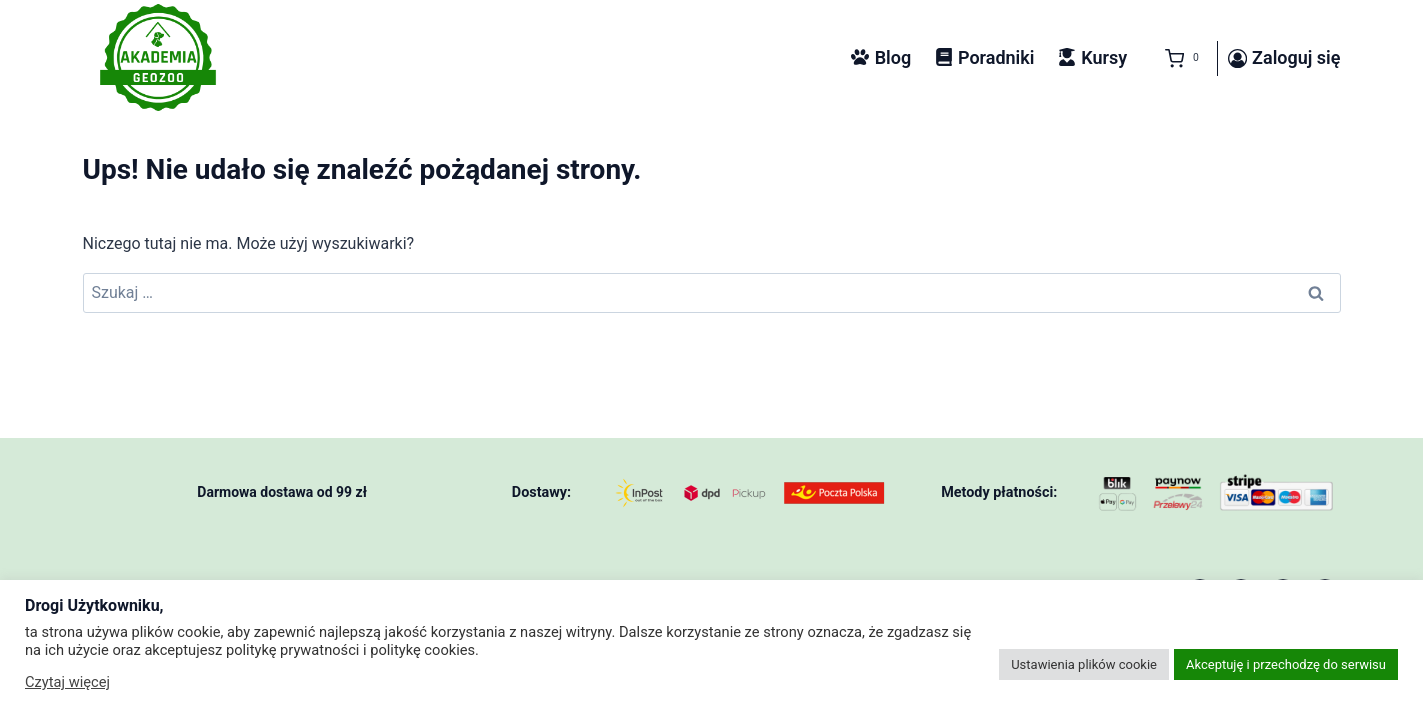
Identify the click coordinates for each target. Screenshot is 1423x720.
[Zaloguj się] (1284, 59)
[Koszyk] (1178, 59)
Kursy (1092, 57)
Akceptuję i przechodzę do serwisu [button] (1286, 664)
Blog (881, 57)
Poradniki (985, 57)
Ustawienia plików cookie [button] (1084, 664)
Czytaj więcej (67, 682)
